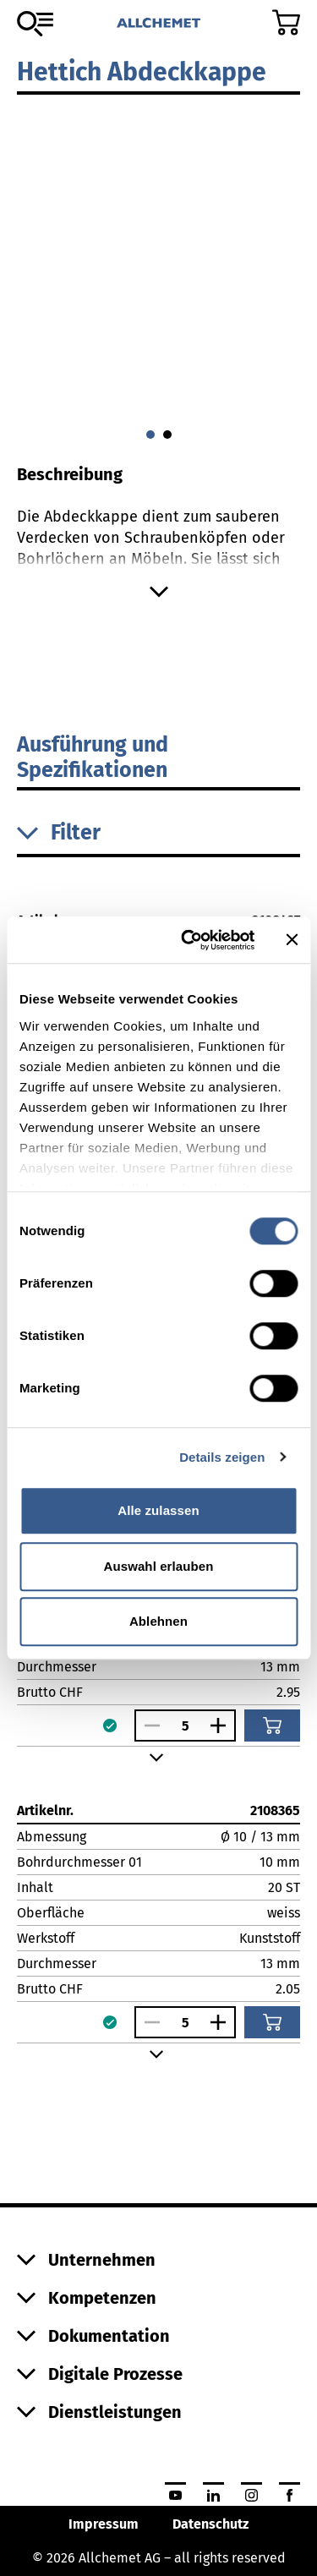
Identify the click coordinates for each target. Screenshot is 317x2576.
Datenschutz (210, 2524)
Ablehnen (158, 1621)
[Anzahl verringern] (148, 1725)
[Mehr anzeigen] (158, 592)
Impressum (103, 2524)
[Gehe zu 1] (167, 434)
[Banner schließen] (292, 940)
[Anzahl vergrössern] (222, 1725)
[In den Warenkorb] (272, 1725)
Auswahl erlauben (159, 1566)
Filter (59, 832)
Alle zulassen (158, 1510)
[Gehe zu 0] (150, 434)
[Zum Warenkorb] (286, 22)
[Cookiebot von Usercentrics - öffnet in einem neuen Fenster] (188, 940)
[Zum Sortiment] (35, 23)
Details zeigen (222, 1457)
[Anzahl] (185, 1726)
